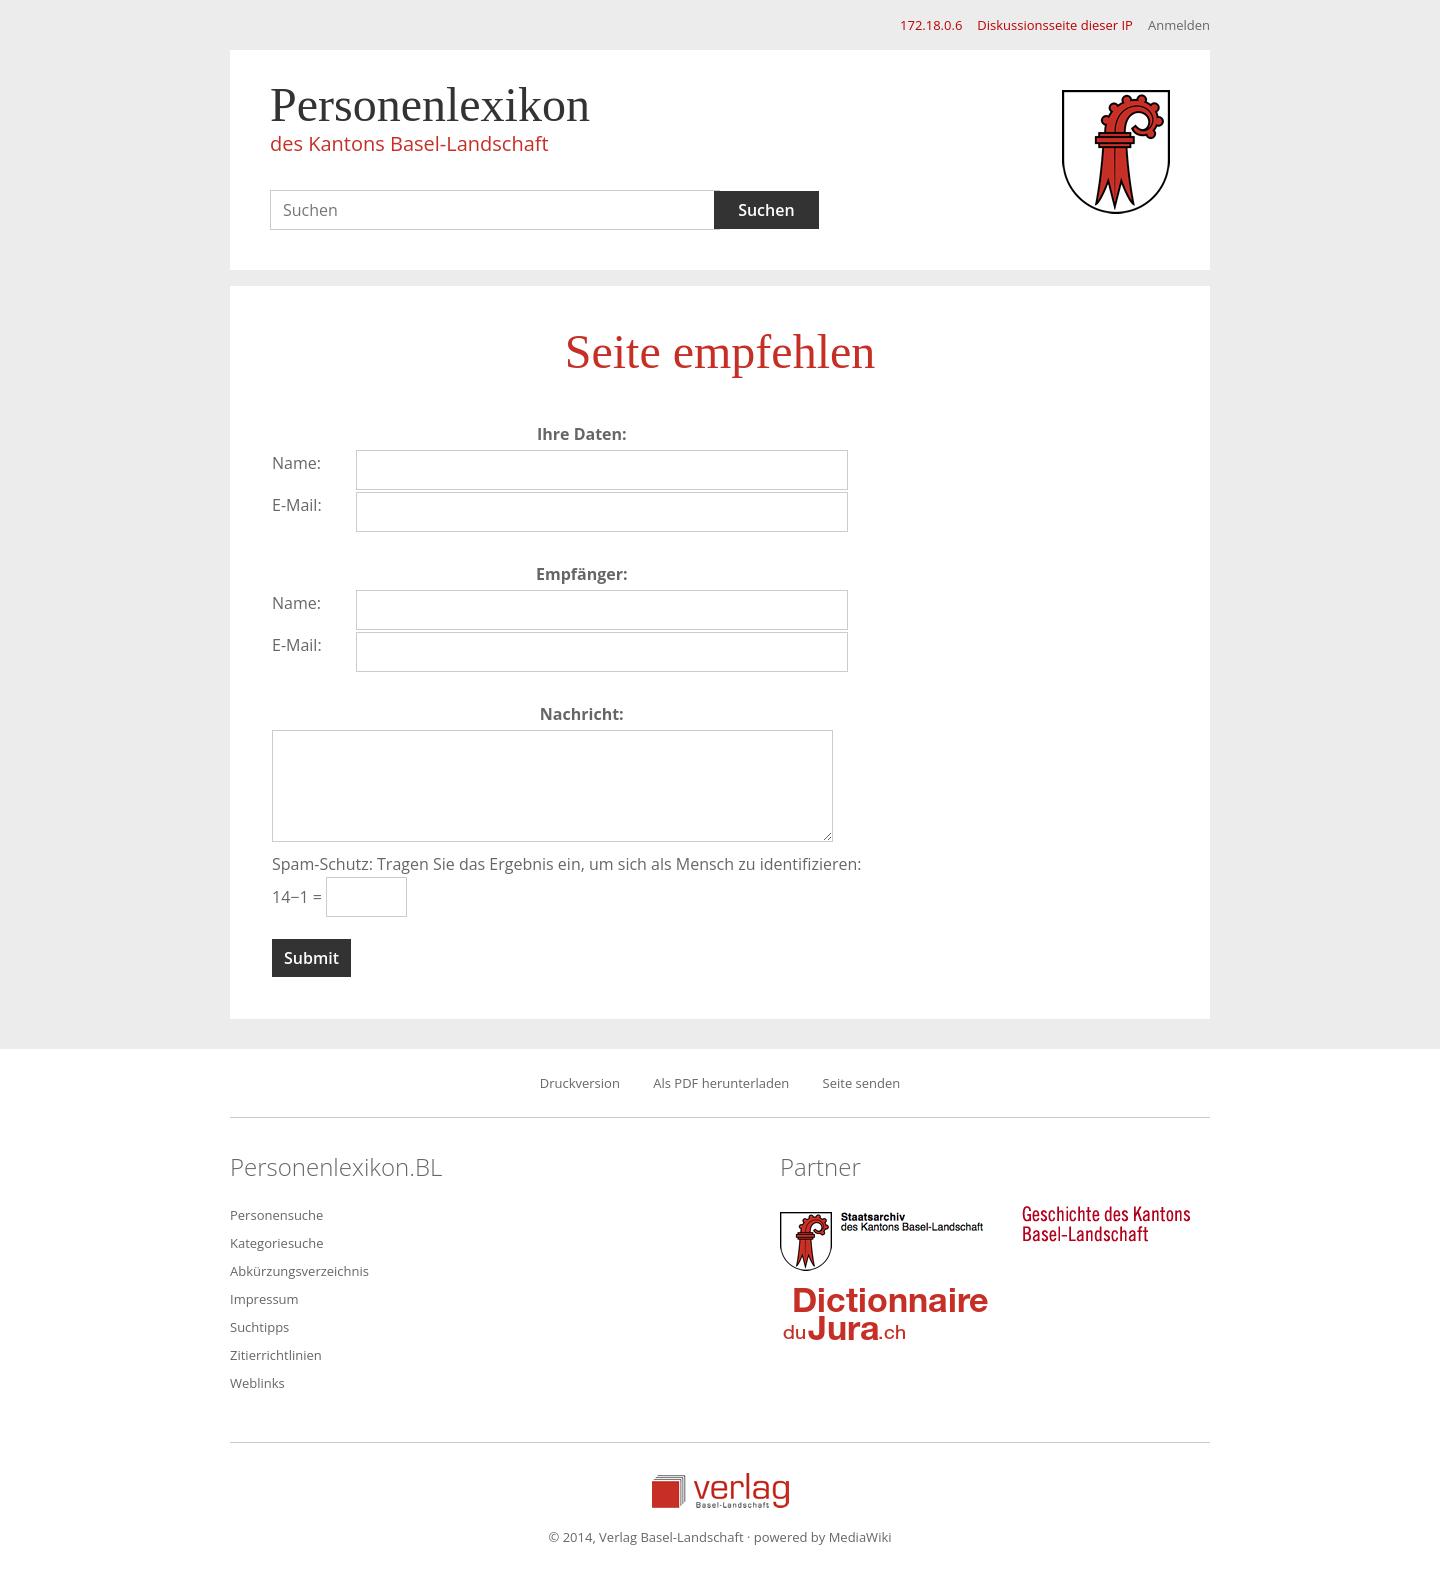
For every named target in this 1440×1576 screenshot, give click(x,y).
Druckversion (580, 1083)
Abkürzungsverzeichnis (299, 1271)
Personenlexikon (430, 122)
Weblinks (257, 1383)
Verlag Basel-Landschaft (720, 1490)
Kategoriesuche (277, 1243)
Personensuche (276, 1215)
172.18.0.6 (931, 25)
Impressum (264, 1299)
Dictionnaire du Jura (886, 1313)
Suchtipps (259, 1327)
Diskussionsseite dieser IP (1055, 25)
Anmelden (1179, 25)
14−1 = (299, 897)
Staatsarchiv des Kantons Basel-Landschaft (886, 1239)
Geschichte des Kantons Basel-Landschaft (1106, 1224)
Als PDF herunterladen (721, 1083)
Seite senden (862, 1083)
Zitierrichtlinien (276, 1355)
